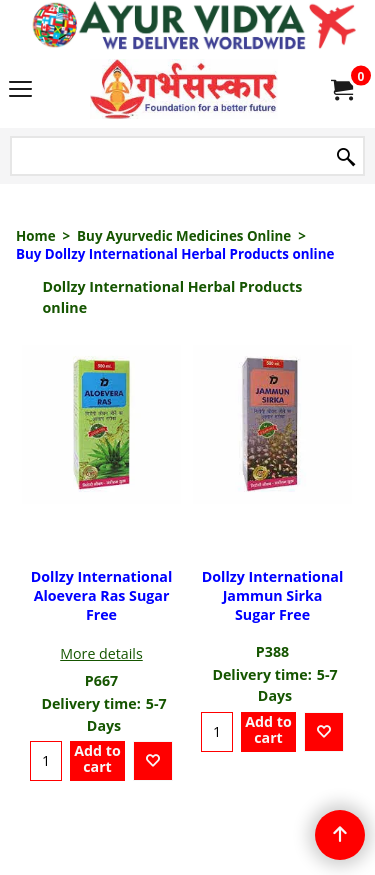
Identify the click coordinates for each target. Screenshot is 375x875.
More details (101, 653)
